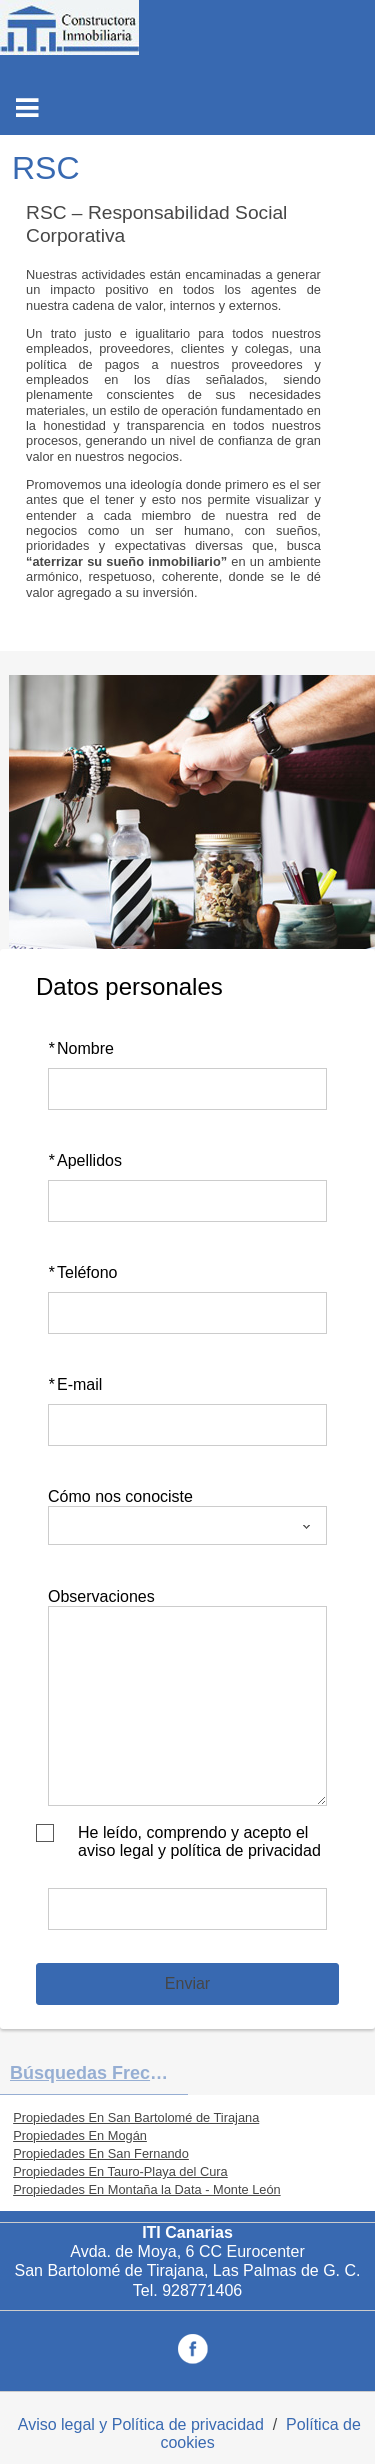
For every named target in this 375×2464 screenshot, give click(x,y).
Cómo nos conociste (120, 1496)
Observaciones (101, 1596)
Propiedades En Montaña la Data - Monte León (147, 2189)
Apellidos (85, 1160)
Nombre (81, 1048)
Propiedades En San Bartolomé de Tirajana (136, 2117)
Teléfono (83, 1272)
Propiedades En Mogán (80, 2135)
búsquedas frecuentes (99, 2073)
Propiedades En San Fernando (101, 2153)
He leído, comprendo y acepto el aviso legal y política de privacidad (199, 1841)
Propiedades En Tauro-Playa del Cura (120, 2171)
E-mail (75, 1384)
